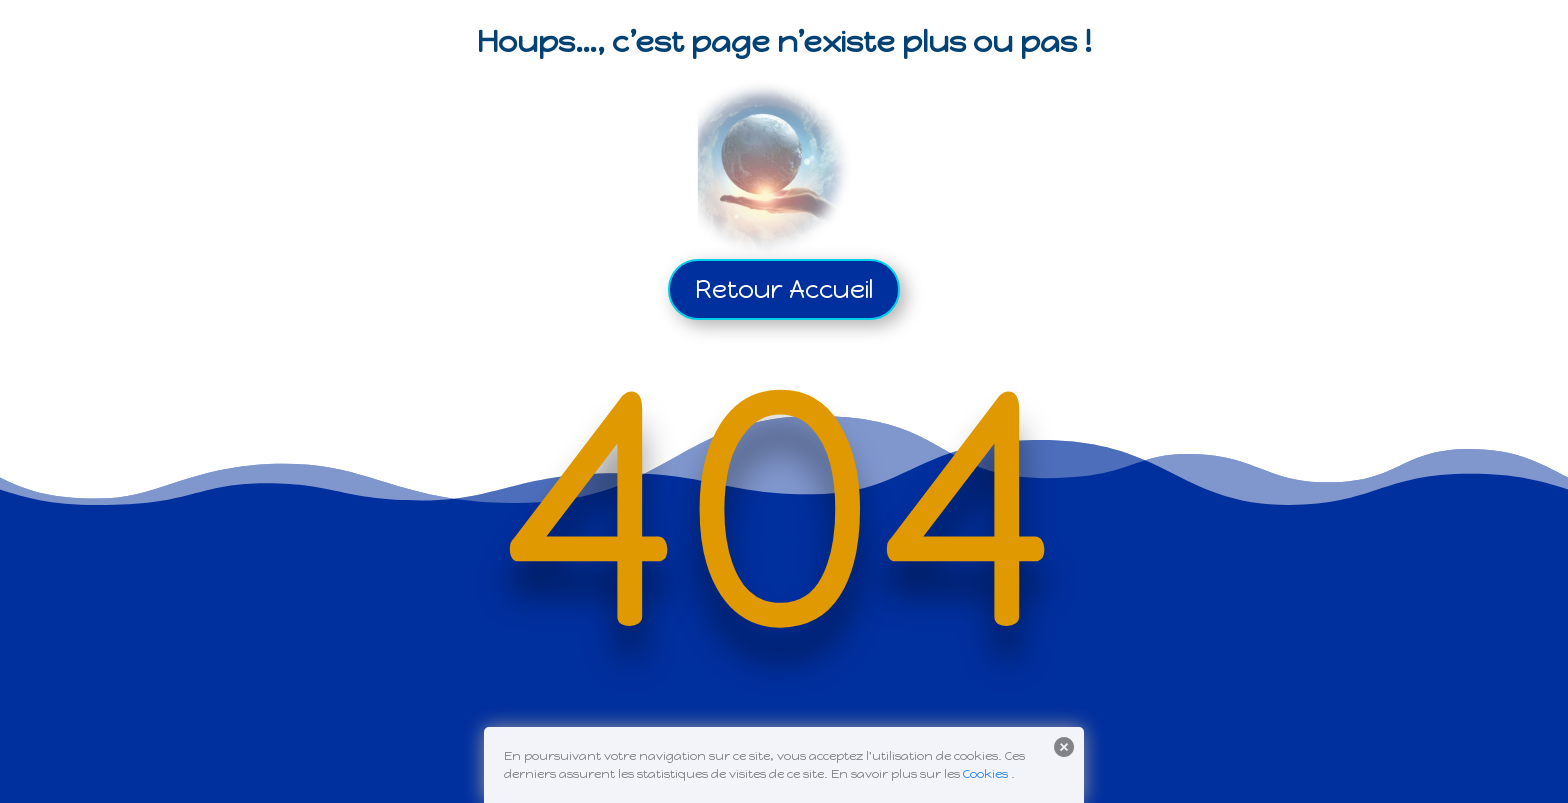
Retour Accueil (784, 289)
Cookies (985, 774)
